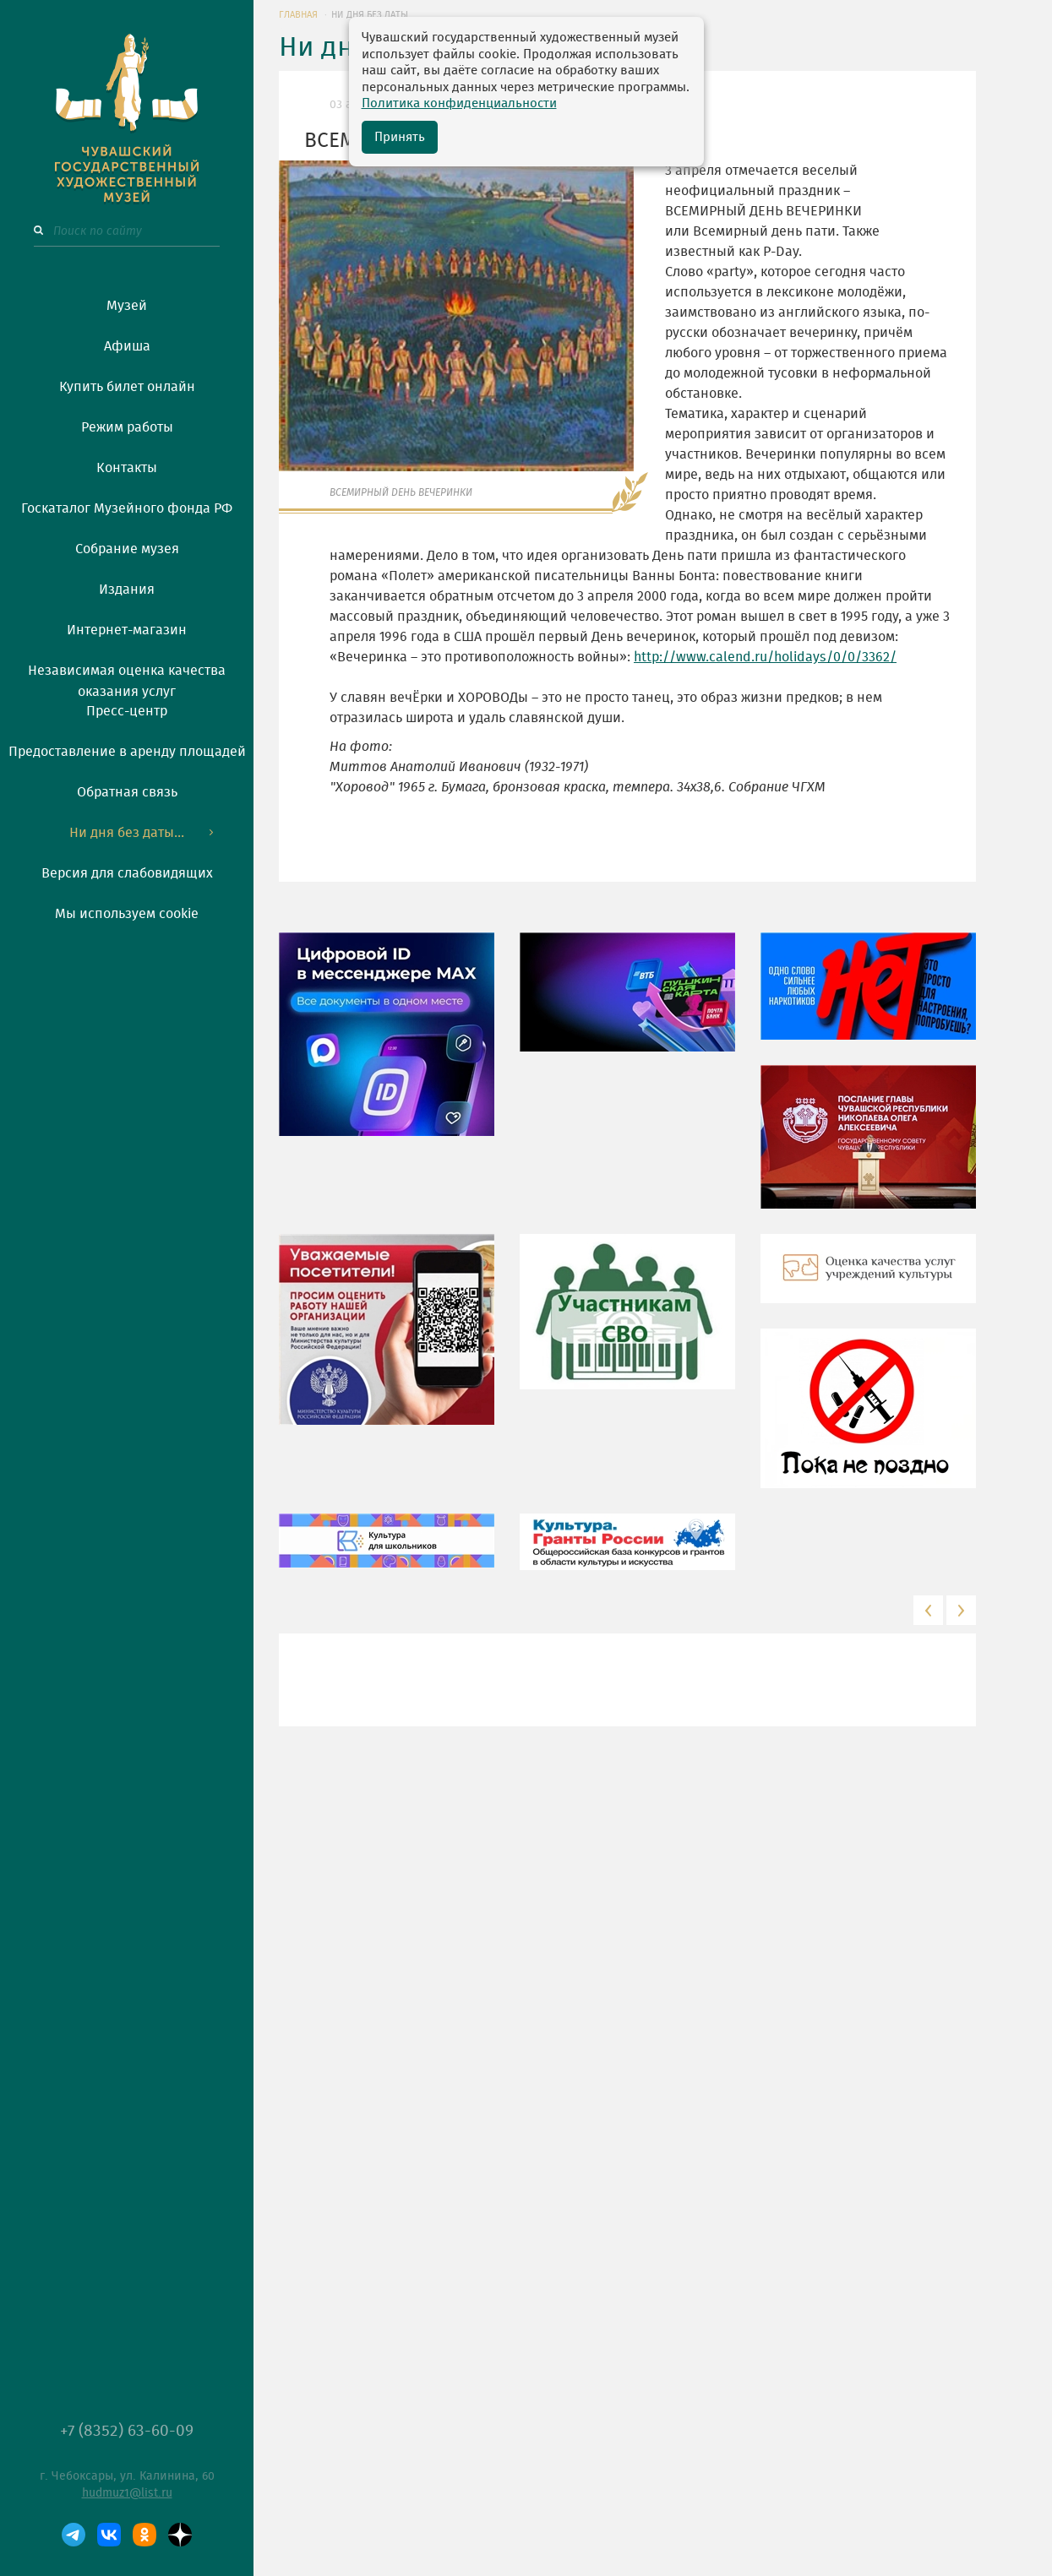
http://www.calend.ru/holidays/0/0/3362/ (765, 657)
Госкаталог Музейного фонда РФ (126, 508)
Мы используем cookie (127, 914)
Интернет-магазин (127, 630)
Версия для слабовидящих (127, 873)
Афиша (127, 346)
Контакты (126, 468)
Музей (126, 305)
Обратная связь (127, 792)
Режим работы (127, 427)
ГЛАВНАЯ (298, 14)
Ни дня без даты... (126, 833)
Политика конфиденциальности (459, 103)
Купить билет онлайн (127, 387)
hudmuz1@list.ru (127, 2493)
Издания (127, 589)
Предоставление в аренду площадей (127, 751)
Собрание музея (127, 549)
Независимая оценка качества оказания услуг (127, 678)
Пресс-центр (126, 711)
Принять (399, 137)
